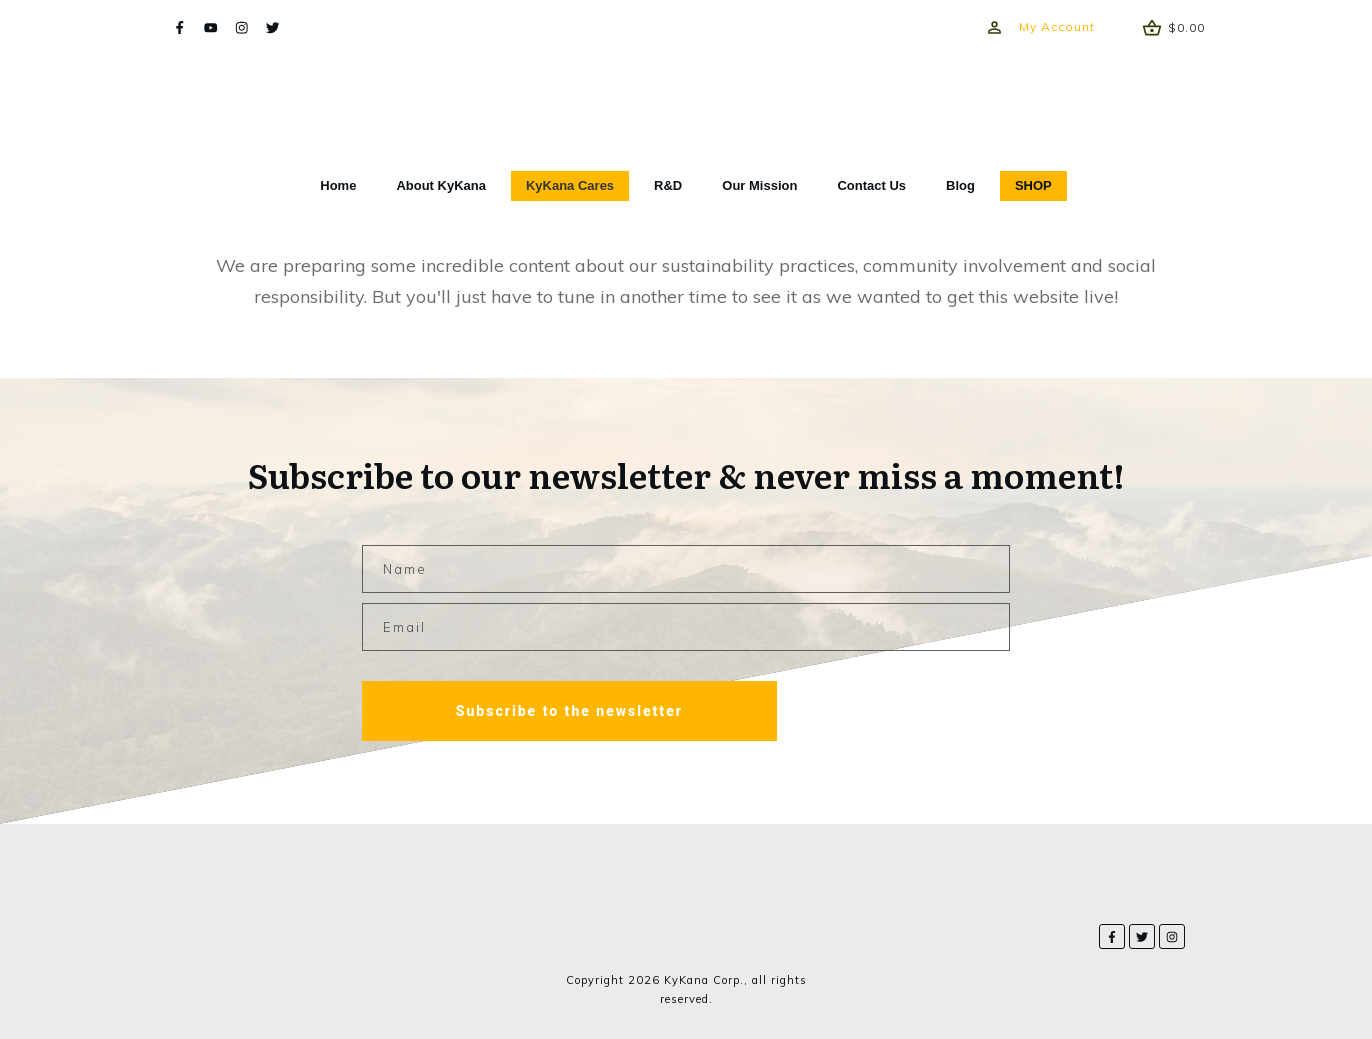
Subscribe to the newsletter (569, 711)
